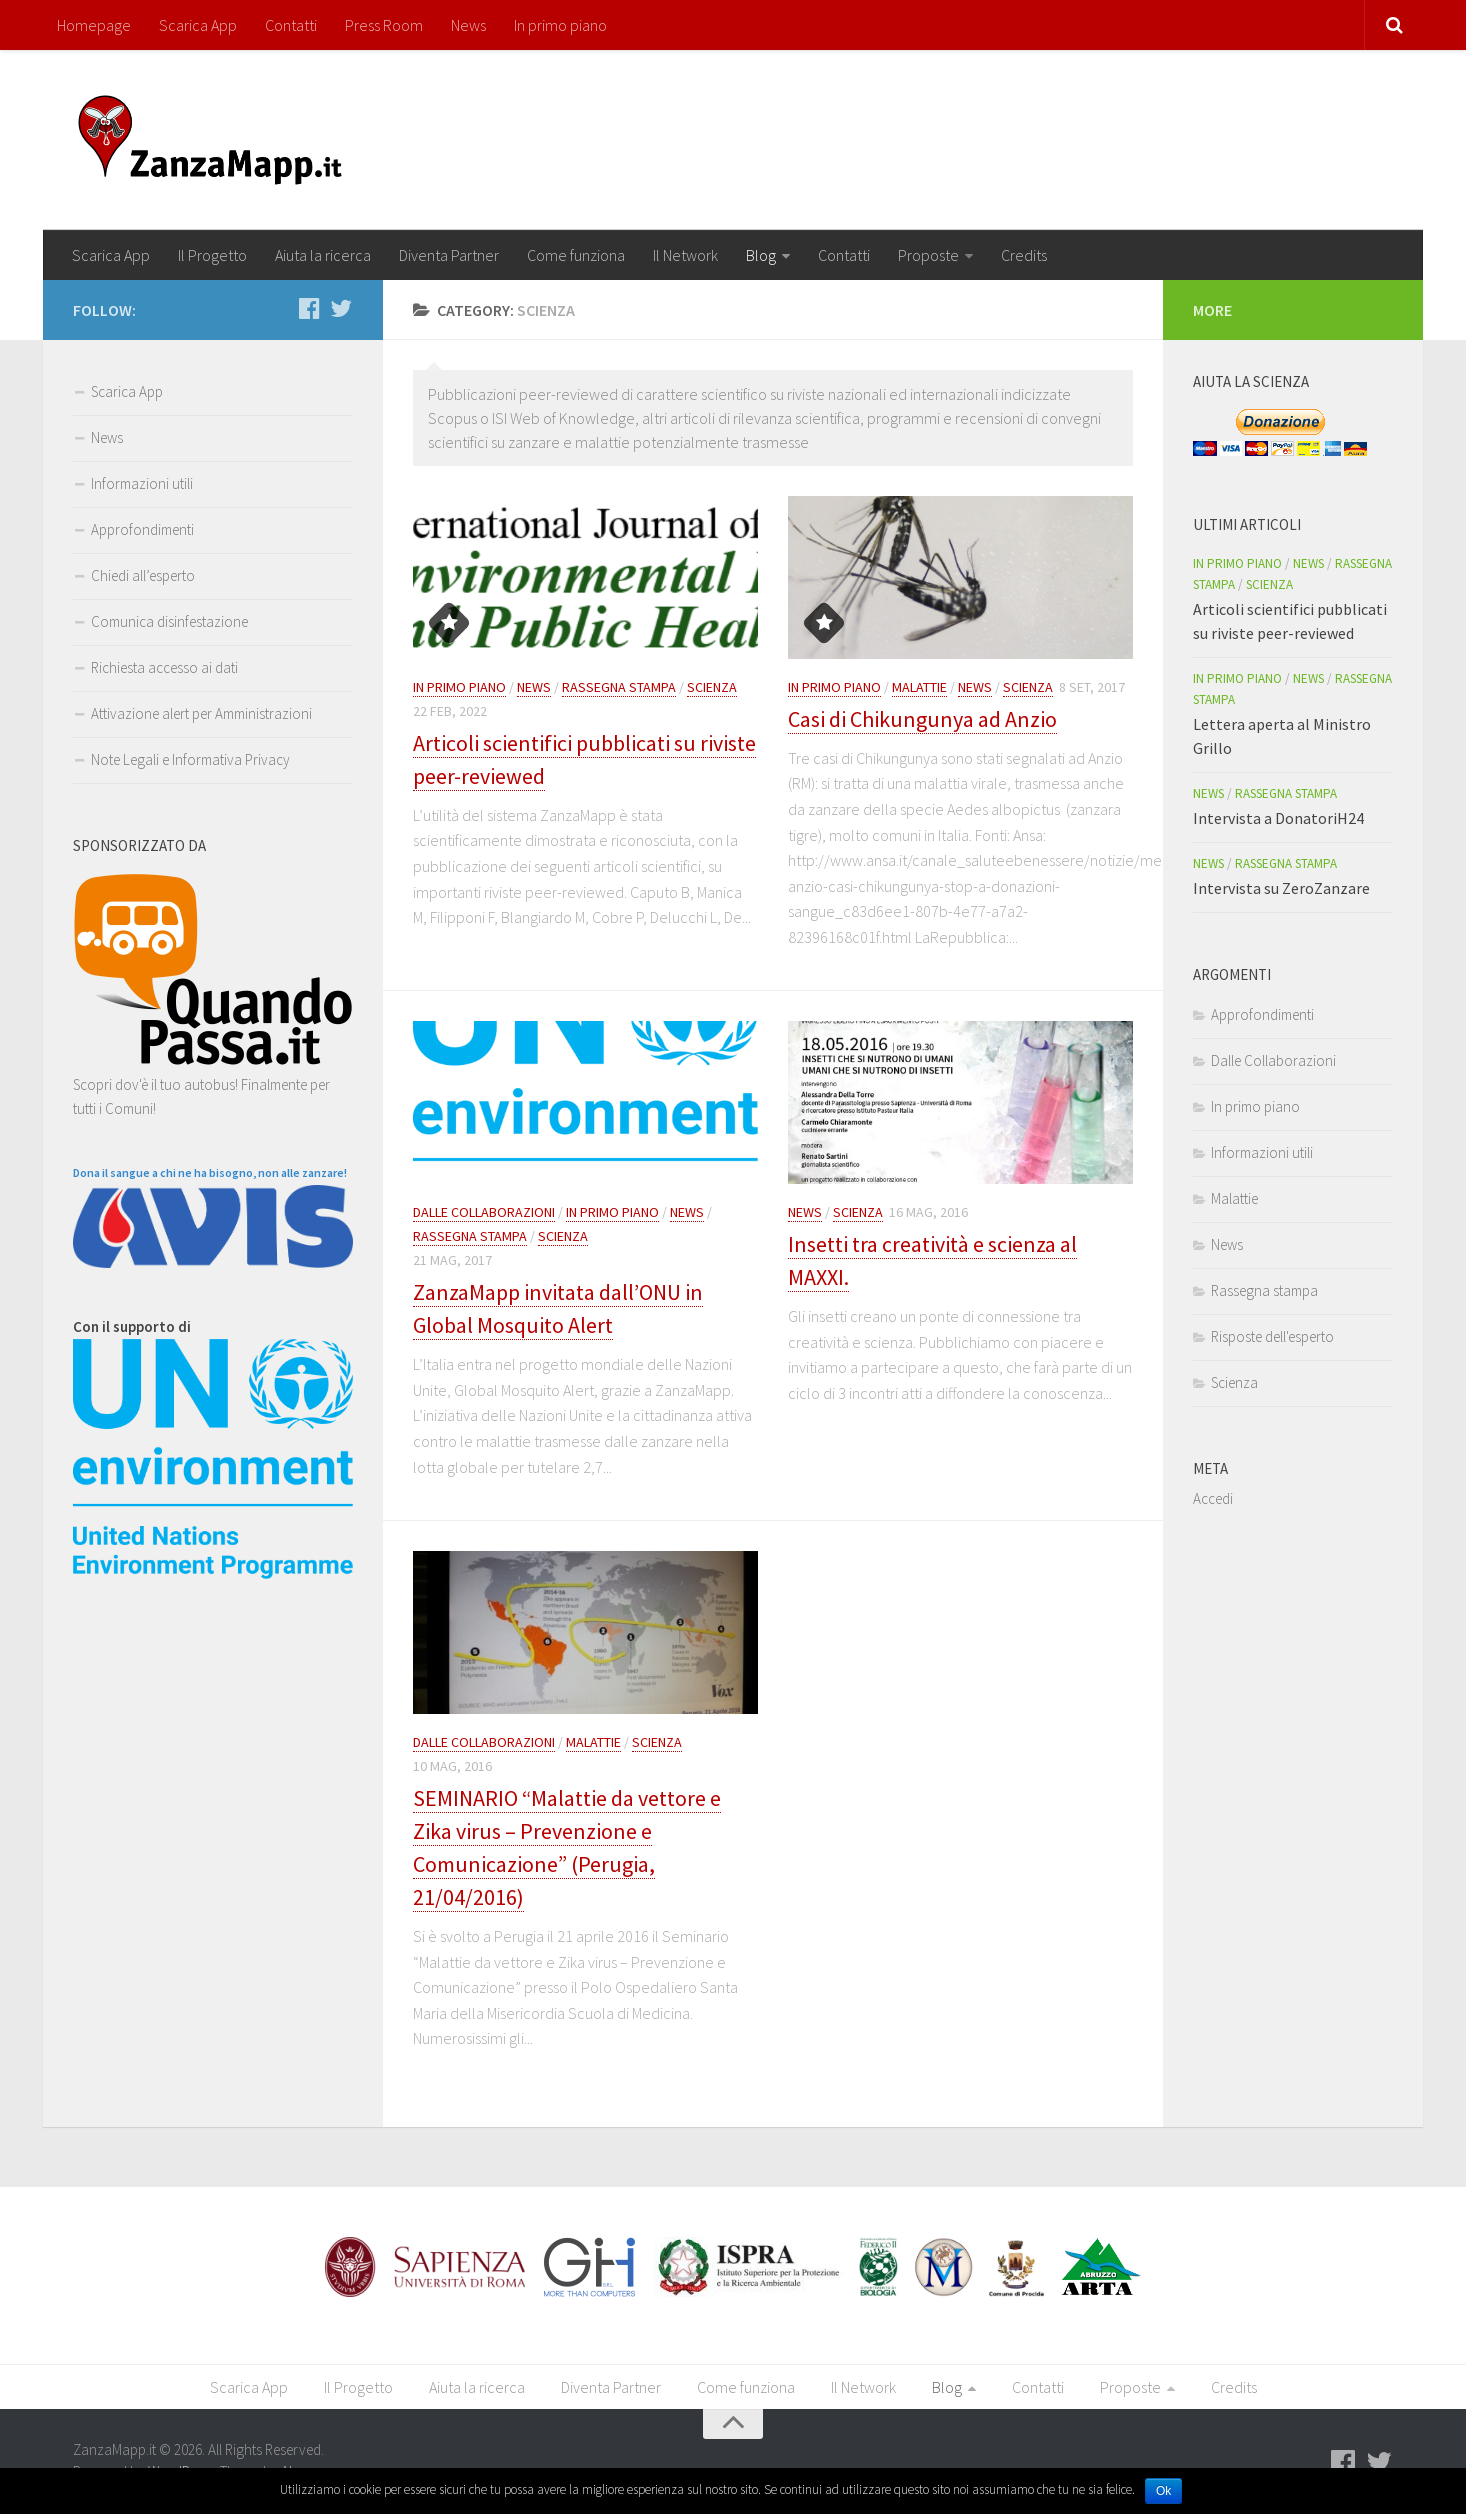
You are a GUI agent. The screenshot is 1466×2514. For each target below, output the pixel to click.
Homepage (94, 25)
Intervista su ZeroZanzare (1281, 888)
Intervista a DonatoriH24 (1278, 818)
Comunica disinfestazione (169, 621)
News (468, 25)
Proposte (928, 255)
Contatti (291, 25)
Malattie (919, 687)
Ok (1163, 2491)
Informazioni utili (142, 483)
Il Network (685, 255)
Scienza (712, 687)
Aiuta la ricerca (323, 255)
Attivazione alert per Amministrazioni (201, 713)
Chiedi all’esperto (143, 575)
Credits (1024, 255)
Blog (761, 255)
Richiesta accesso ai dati (164, 667)
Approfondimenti (142, 529)
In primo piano (560, 25)
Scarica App (198, 25)
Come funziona (576, 255)
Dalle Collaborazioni (484, 1212)
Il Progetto (212, 255)
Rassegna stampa (619, 687)
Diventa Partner (449, 255)
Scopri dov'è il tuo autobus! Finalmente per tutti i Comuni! (213, 1084)
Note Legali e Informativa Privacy (190, 759)
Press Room (384, 25)
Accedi (1213, 1498)
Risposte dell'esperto (1272, 1336)
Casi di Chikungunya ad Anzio (922, 719)
